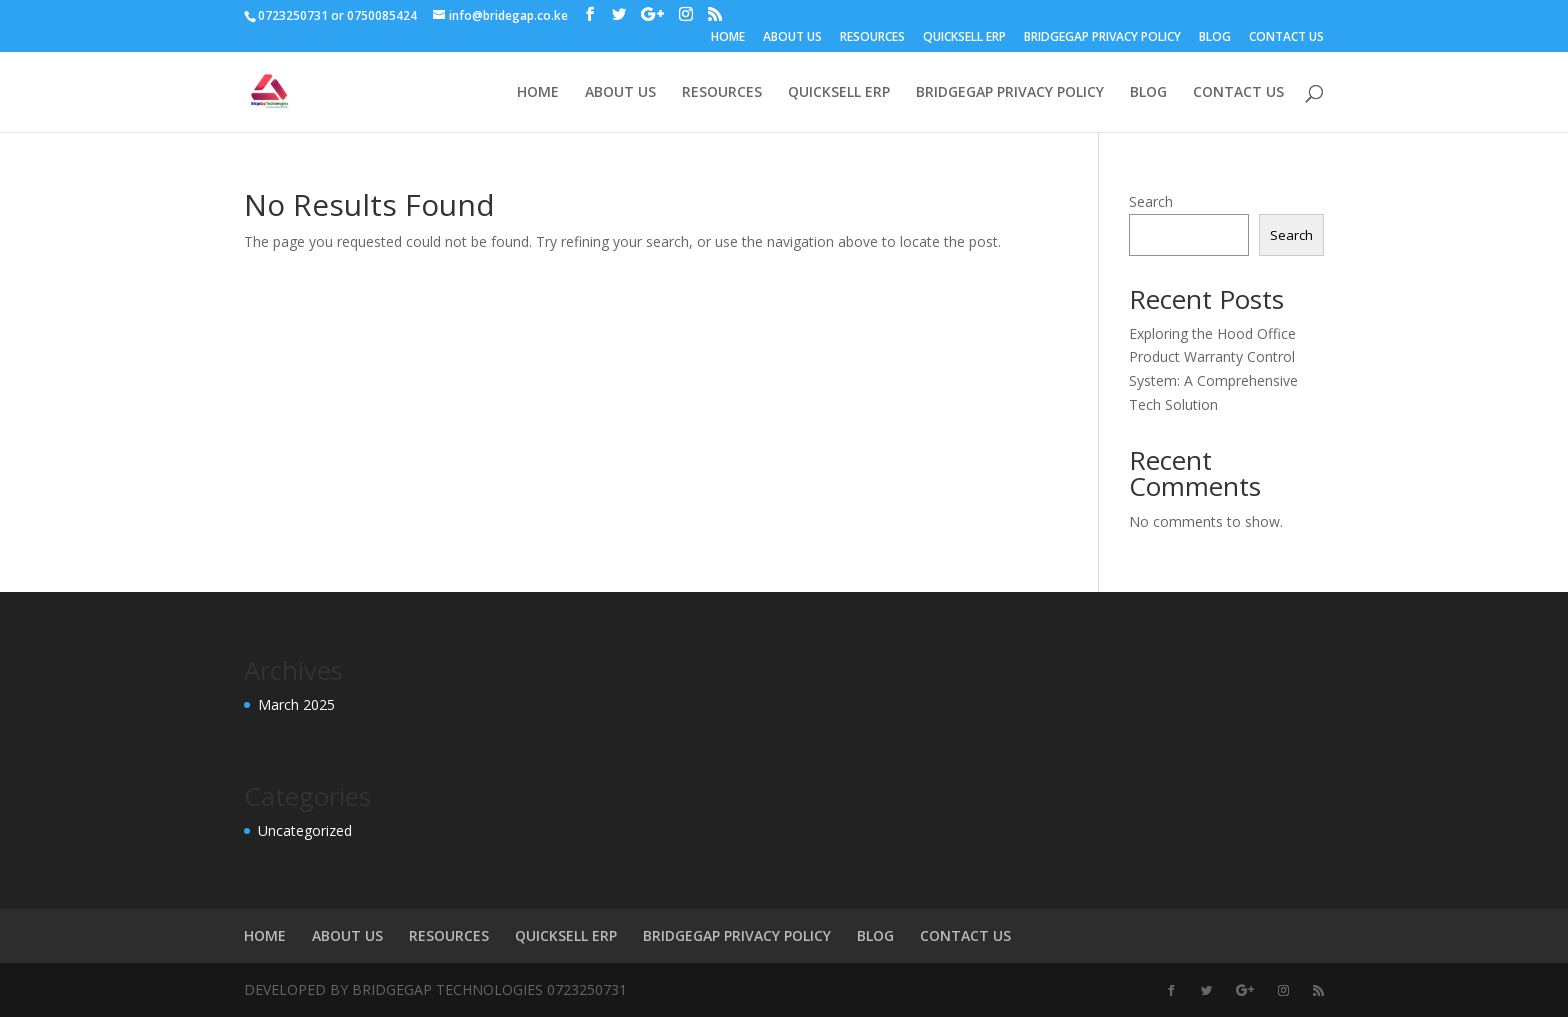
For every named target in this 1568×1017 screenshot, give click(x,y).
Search (1151, 201)
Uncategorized (305, 830)
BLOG (1215, 38)
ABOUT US (792, 38)
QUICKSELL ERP (964, 38)
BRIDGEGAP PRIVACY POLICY (1102, 38)
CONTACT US (1286, 38)
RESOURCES (872, 38)
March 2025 (296, 704)
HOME (728, 38)
